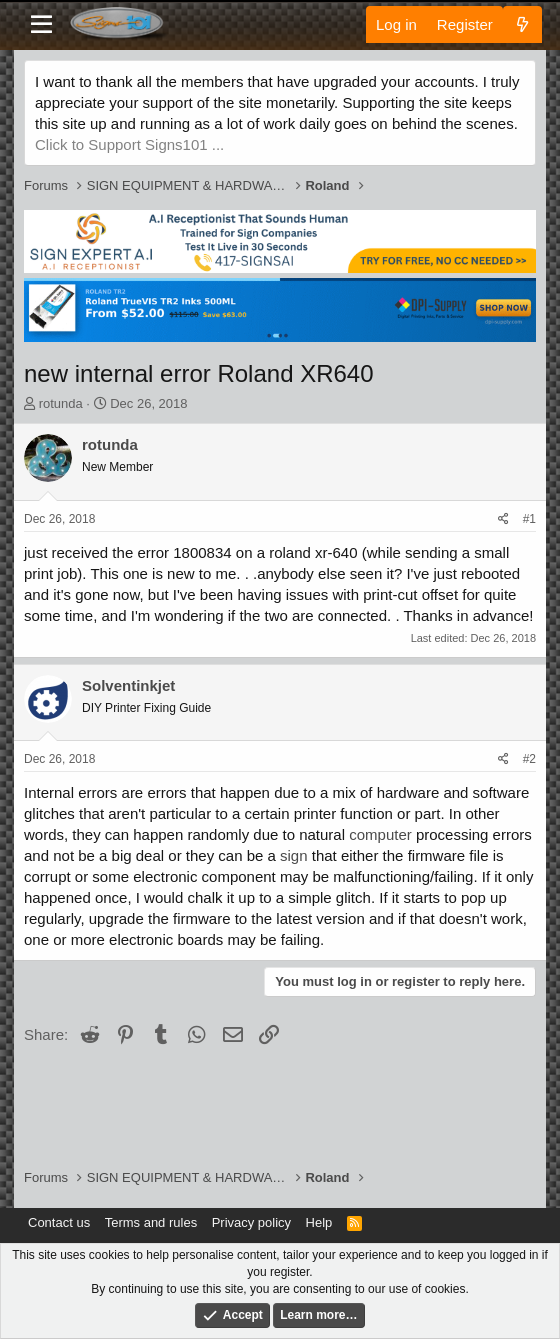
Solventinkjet (128, 685)
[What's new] (522, 24)
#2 (529, 759)
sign (294, 855)
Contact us (59, 1222)
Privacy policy (251, 1222)
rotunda (61, 403)
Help (319, 1222)
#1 (529, 519)
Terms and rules (151, 1222)
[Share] (503, 519)
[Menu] (41, 25)
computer (380, 834)
